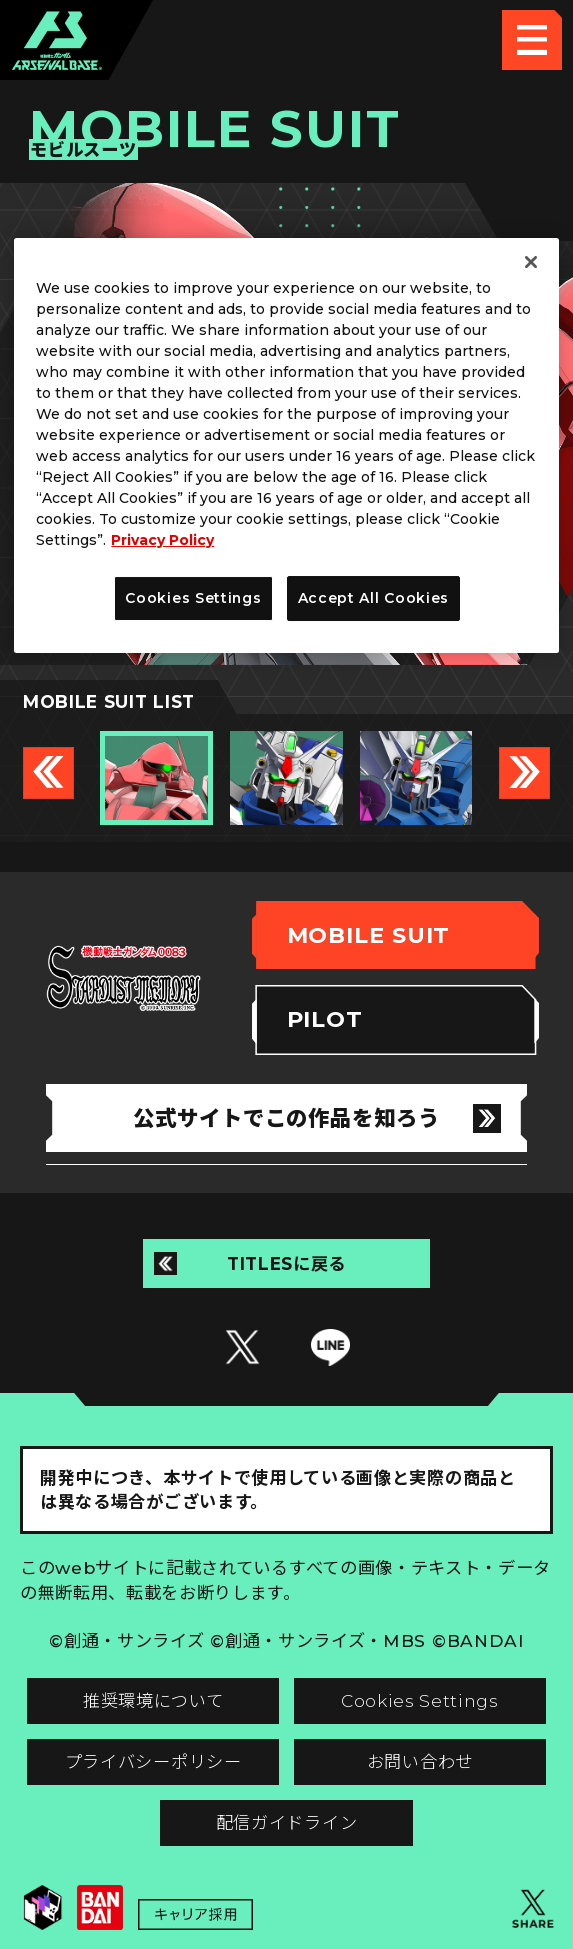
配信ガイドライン (287, 1822)
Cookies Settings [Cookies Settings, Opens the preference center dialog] (193, 598)
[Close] (531, 262)
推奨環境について (153, 1700)
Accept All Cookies (374, 598)
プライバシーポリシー (153, 1761)
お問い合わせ (420, 1761)
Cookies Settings (420, 1700)
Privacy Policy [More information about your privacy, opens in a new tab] (162, 540)
